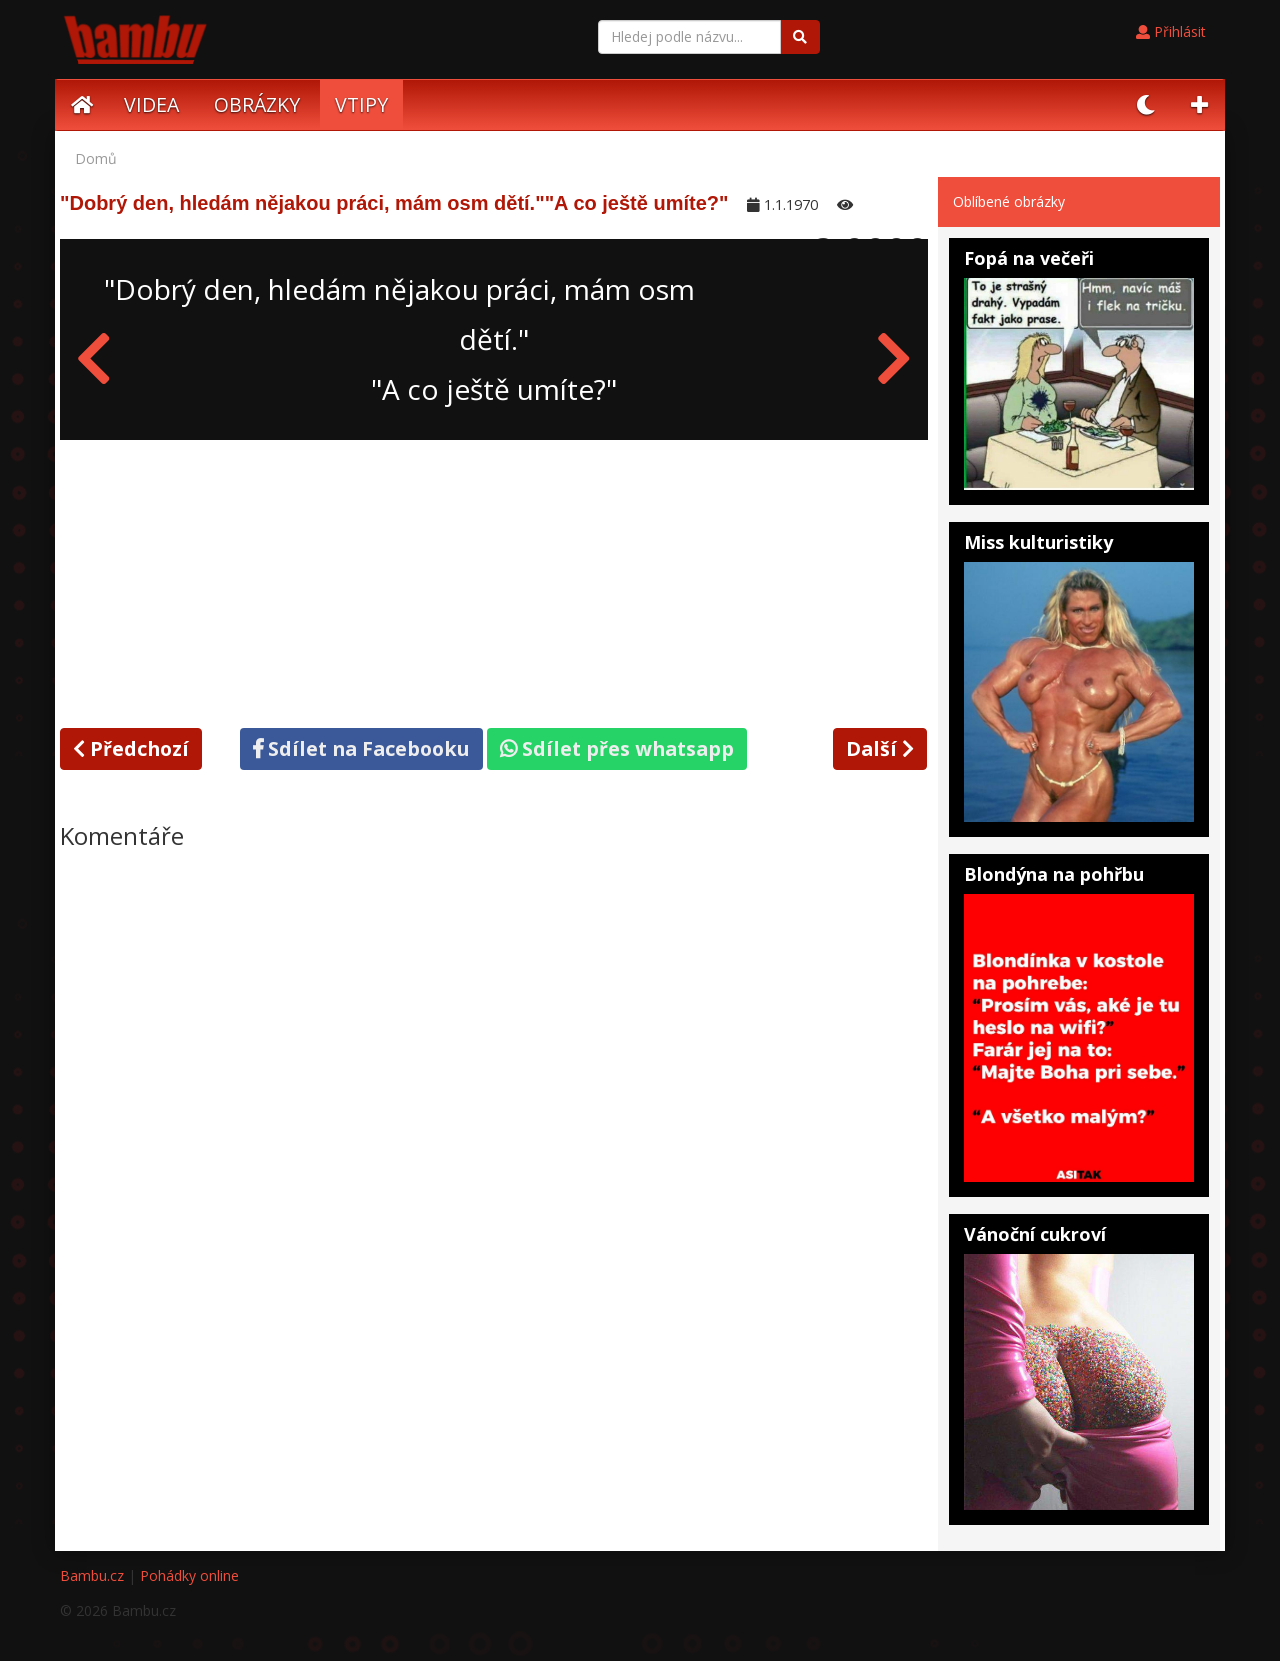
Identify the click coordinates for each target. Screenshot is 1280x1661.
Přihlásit (1171, 31)
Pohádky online (189, 1575)
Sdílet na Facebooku (361, 748)
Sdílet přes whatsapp (617, 748)
